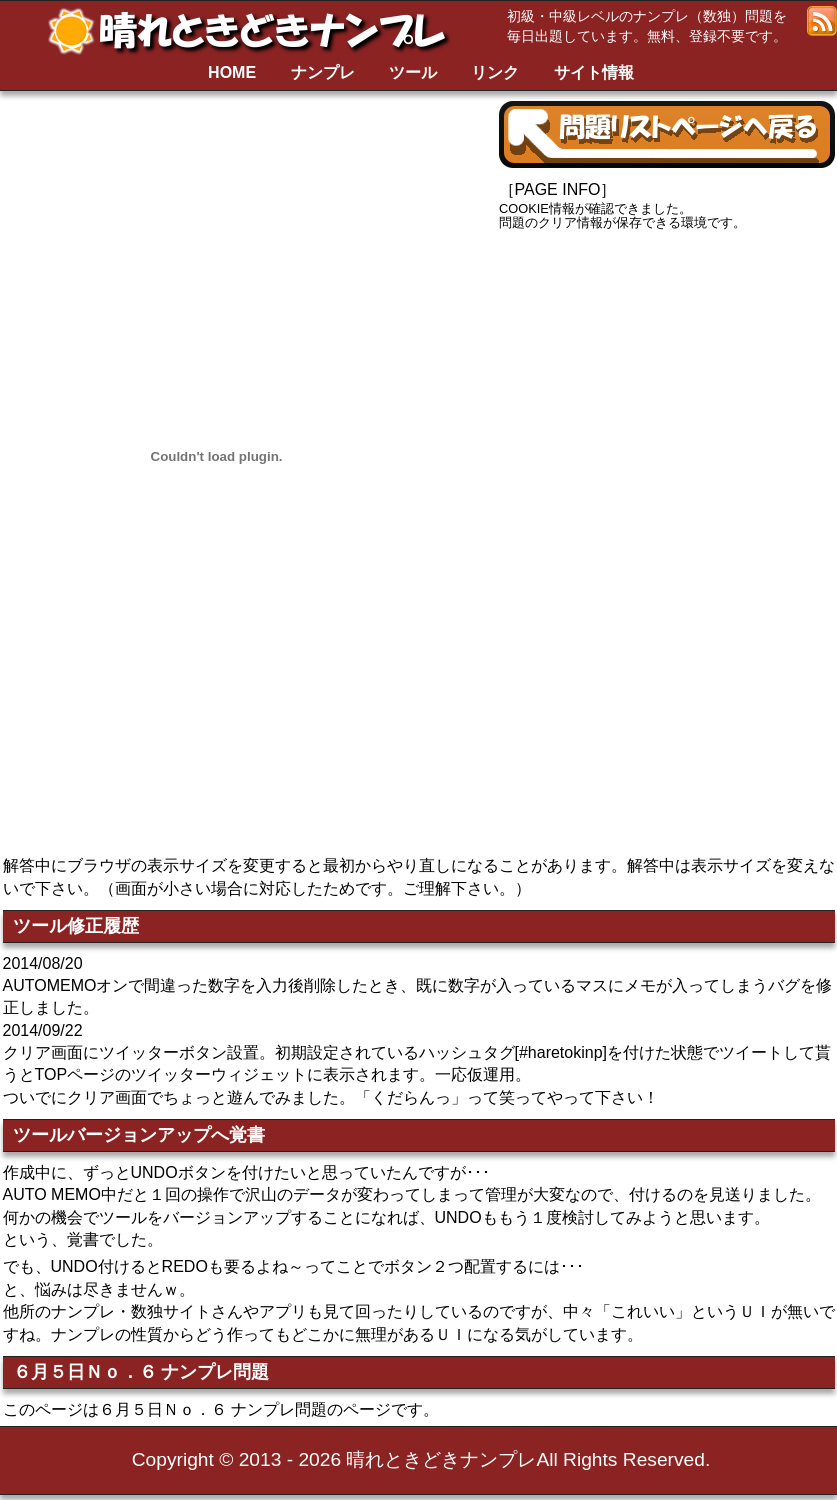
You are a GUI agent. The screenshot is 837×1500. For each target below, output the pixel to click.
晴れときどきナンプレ (255, 31)
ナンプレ (323, 72)
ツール (413, 72)
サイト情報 (594, 72)
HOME (232, 72)
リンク (495, 72)
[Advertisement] (667, 395)
